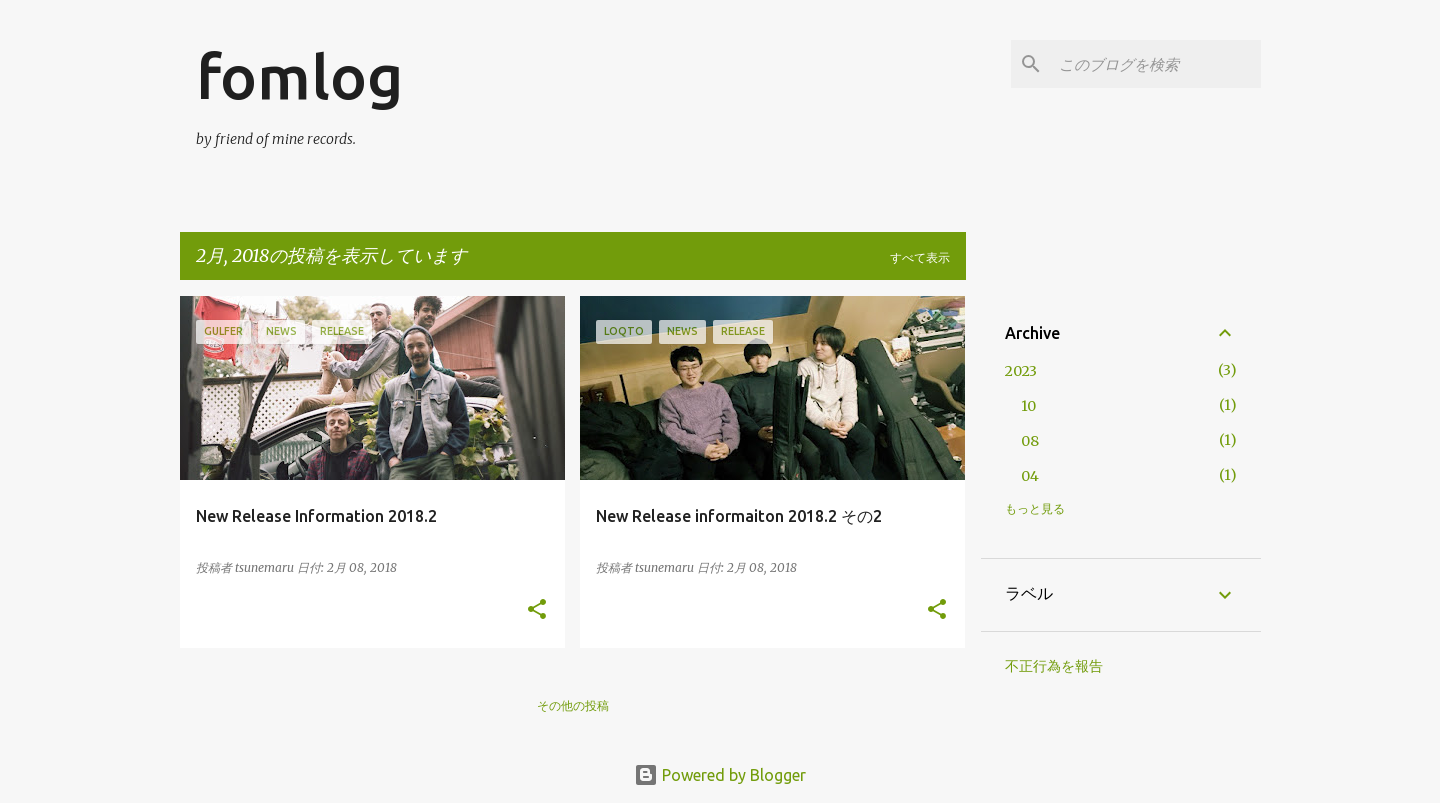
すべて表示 (920, 257)
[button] (537, 610)
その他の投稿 (573, 705)
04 (1030, 476)
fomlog (299, 76)
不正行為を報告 (1054, 666)
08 (1030, 441)
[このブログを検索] (1156, 64)
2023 (1021, 371)
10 (1028, 406)
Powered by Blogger (720, 775)
